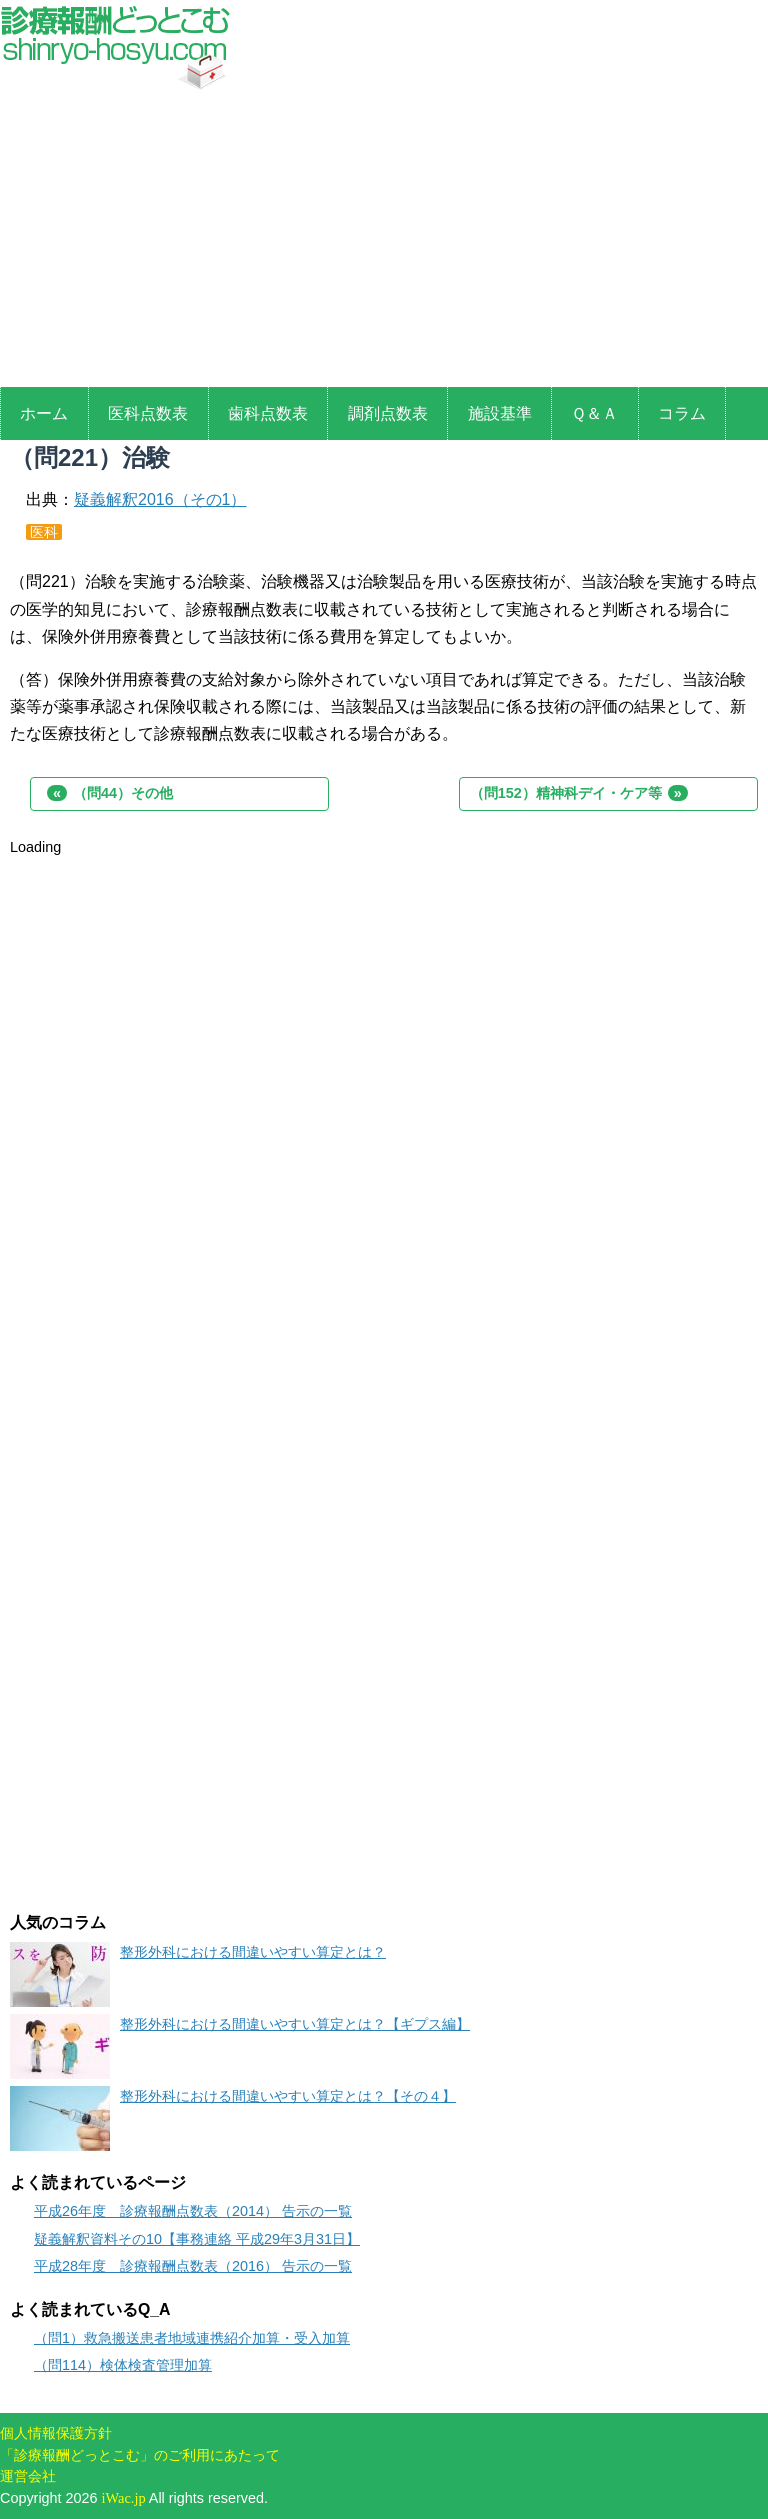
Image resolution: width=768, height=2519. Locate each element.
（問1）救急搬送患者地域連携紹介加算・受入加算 (192, 2338)
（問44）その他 (110, 793)
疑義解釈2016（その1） (160, 499)
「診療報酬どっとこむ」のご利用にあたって (140, 2455)
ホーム (44, 413)
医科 (44, 532)
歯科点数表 (268, 413)
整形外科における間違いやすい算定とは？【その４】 (288, 2096)
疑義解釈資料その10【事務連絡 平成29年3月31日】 (197, 2239)
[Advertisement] (384, 242)
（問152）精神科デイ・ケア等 (579, 793)
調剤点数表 (388, 413)
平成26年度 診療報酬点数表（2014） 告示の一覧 (193, 2211)
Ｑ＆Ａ (594, 413)
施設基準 (500, 413)
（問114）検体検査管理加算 (123, 2365)
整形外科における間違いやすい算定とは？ (253, 1952)
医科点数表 (148, 413)
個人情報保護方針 (56, 2433)
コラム (682, 413)
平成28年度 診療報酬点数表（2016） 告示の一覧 (193, 2266)
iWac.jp (124, 2498)
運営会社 (28, 2476)
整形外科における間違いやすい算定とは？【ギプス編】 (295, 2024)
